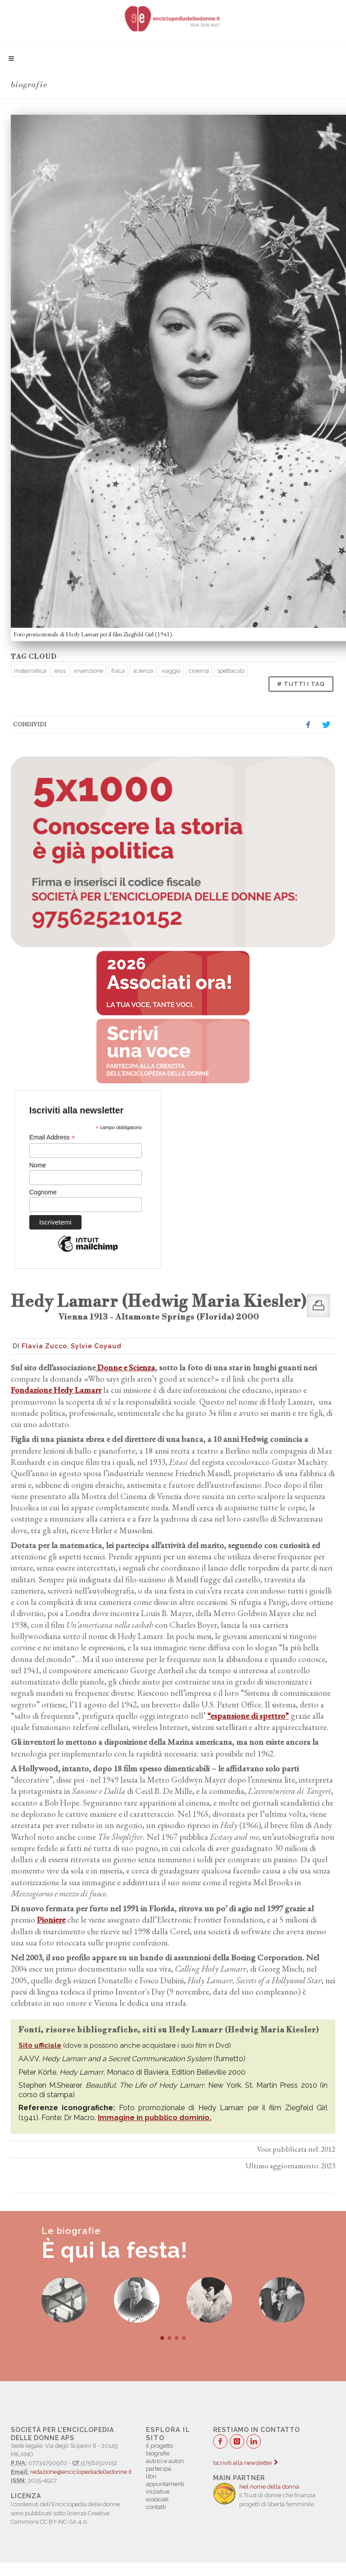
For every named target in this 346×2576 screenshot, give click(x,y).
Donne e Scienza (125, 1367)
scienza (143, 670)
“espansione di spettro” (248, 1715)
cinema (199, 670)
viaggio (171, 670)
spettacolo (231, 670)
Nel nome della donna (269, 2486)
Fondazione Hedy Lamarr (56, 1390)
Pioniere (51, 1919)
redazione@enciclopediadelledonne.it (81, 2471)
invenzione (88, 670)
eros (60, 670)
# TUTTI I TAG (301, 683)
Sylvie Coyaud (96, 1346)
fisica (118, 670)
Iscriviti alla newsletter (245, 2462)
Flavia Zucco (44, 1346)
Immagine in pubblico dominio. (154, 2117)
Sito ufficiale (39, 2045)
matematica (30, 670)
